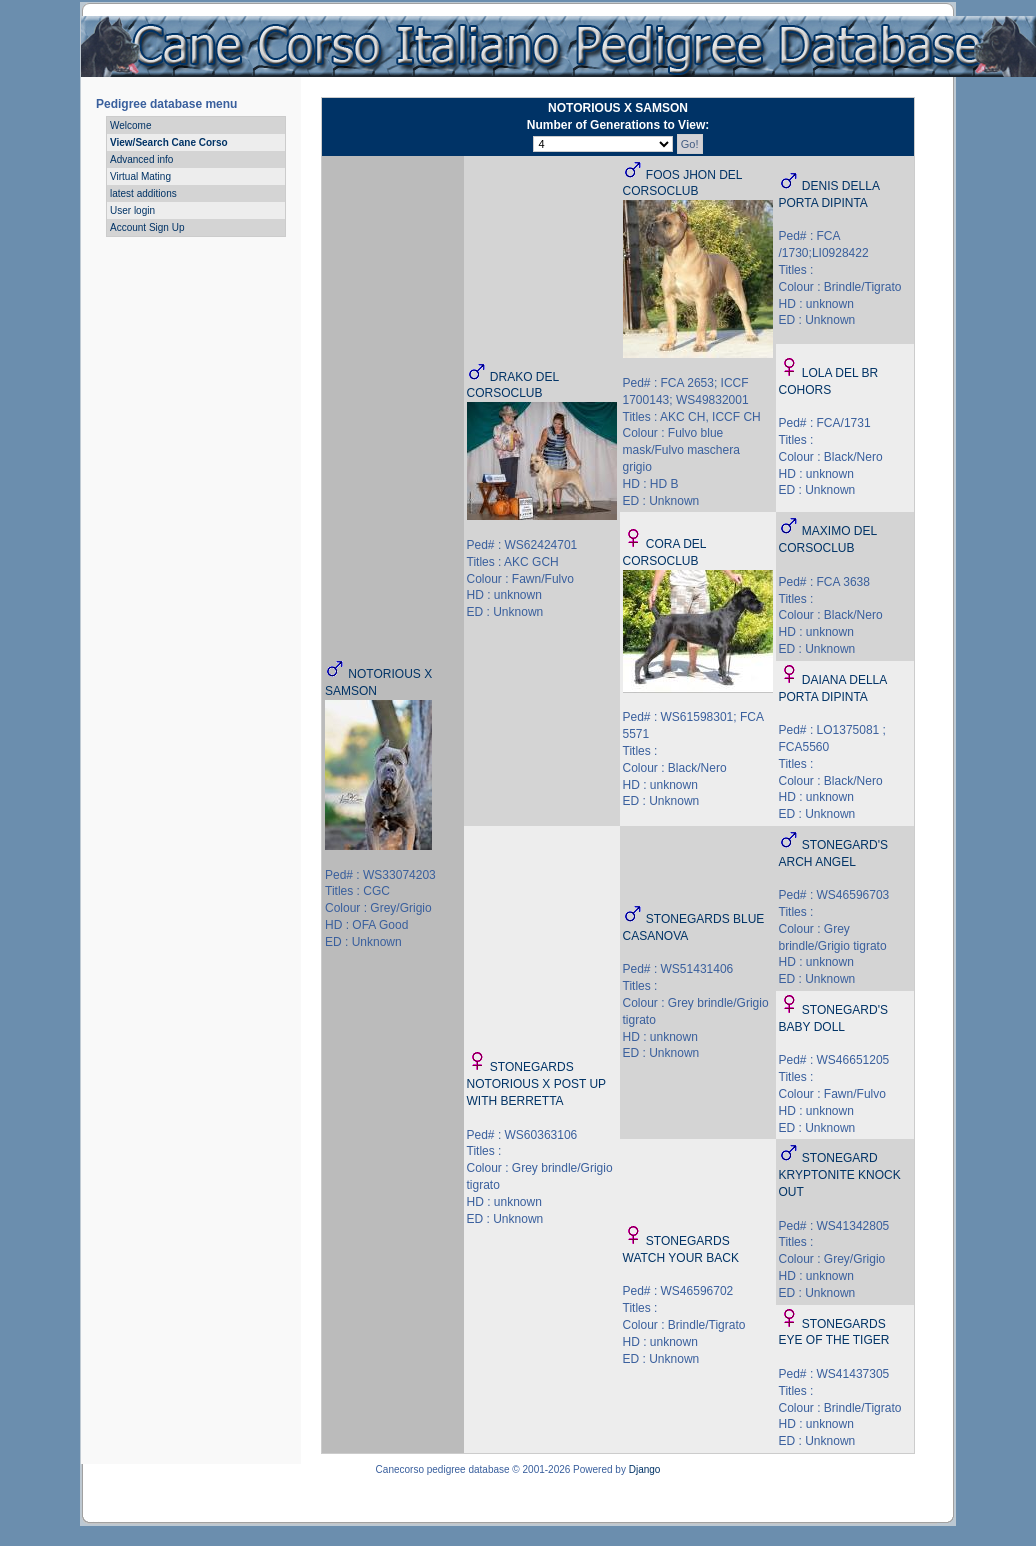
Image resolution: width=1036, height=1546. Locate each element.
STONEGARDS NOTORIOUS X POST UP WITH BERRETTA (536, 1084)
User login (132, 210)
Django (645, 1469)
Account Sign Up (147, 227)
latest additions (143, 193)
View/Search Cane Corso (169, 142)
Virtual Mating (140, 176)
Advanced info (141, 159)
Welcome (131, 125)
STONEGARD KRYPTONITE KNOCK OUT (840, 1175)
